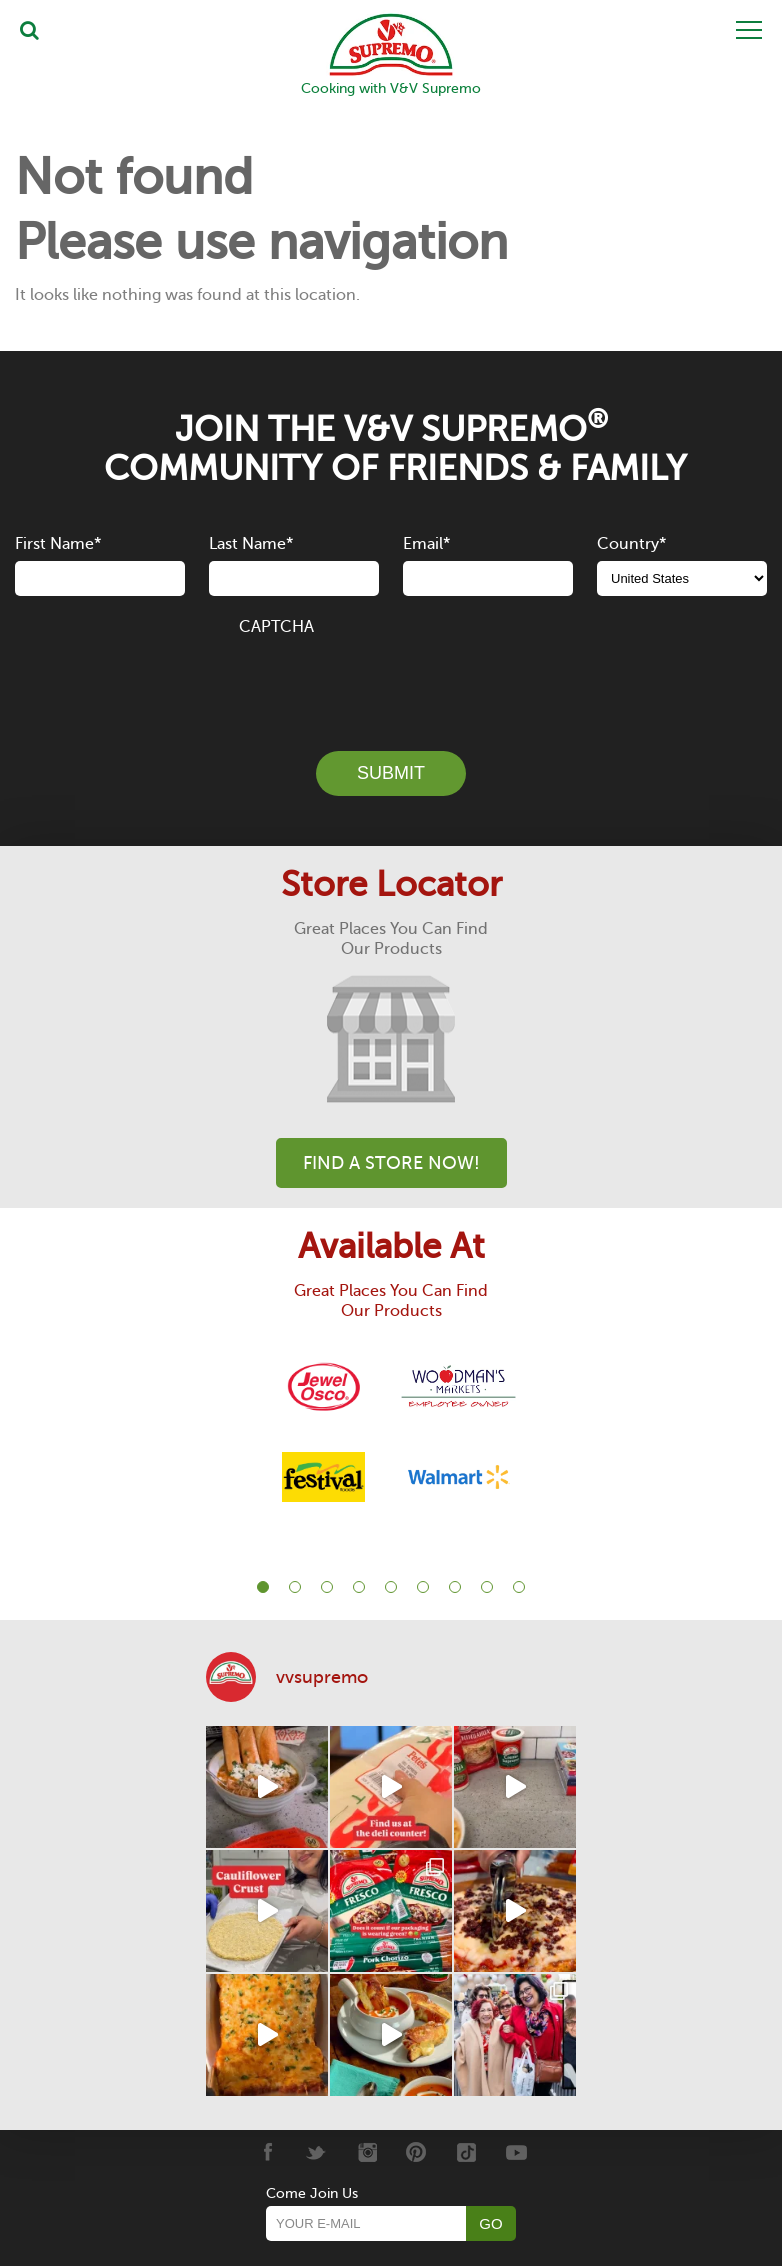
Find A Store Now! (391, 1163)
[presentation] (391, 682)
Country (631, 544)
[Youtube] (516, 2151)
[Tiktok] (466, 2151)
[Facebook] (266, 2151)
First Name (58, 544)
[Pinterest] (416, 2151)
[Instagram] (366, 2151)
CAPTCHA (276, 627)
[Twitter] (316, 2151)
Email (426, 544)
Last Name (251, 544)
